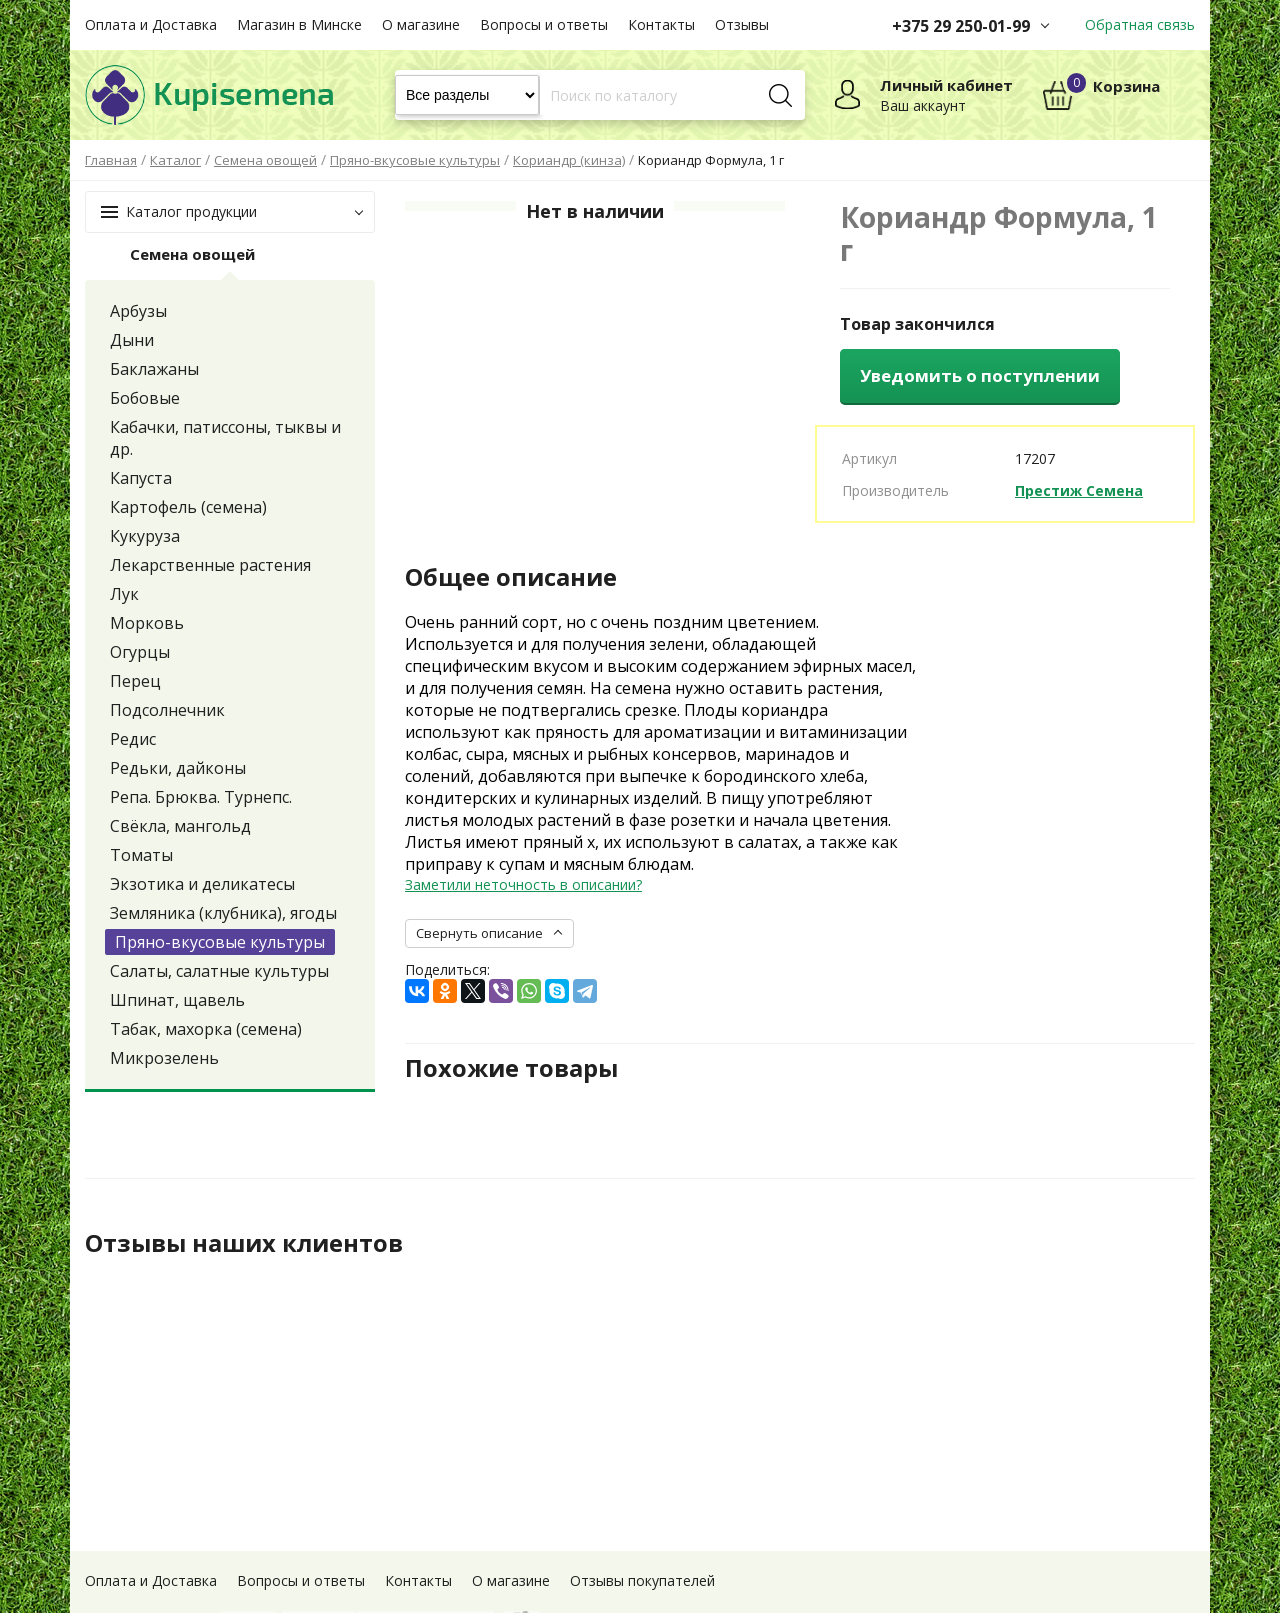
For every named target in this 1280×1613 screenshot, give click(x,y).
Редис (133, 739)
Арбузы (138, 311)
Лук (124, 594)
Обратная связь (1140, 24)
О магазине (421, 24)
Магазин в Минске (299, 24)
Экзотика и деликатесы (202, 884)
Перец (135, 681)
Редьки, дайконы (178, 768)
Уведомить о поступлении (980, 375)
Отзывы (742, 24)
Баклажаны (154, 369)
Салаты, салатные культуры (219, 971)
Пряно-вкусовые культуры (220, 942)
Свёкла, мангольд (180, 826)
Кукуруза (145, 536)
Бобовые (145, 398)
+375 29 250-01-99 (961, 26)
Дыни (132, 340)
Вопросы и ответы (544, 24)
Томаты (141, 855)
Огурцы (140, 652)
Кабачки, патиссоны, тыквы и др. (225, 438)
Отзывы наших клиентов (244, 1243)
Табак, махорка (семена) (206, 1029)
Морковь (147, 623)
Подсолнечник (167, 710)
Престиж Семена (1079, 490)
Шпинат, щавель (177, 1000)
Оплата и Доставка (151, 24)
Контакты (661, 24)
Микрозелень (164, 1058)
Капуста (141, 478)
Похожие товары (511, 1068)
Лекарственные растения (210, 565)
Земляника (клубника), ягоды (223, 913)
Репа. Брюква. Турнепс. (201, 797)
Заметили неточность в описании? (523, 884)
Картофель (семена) (188, 507)
